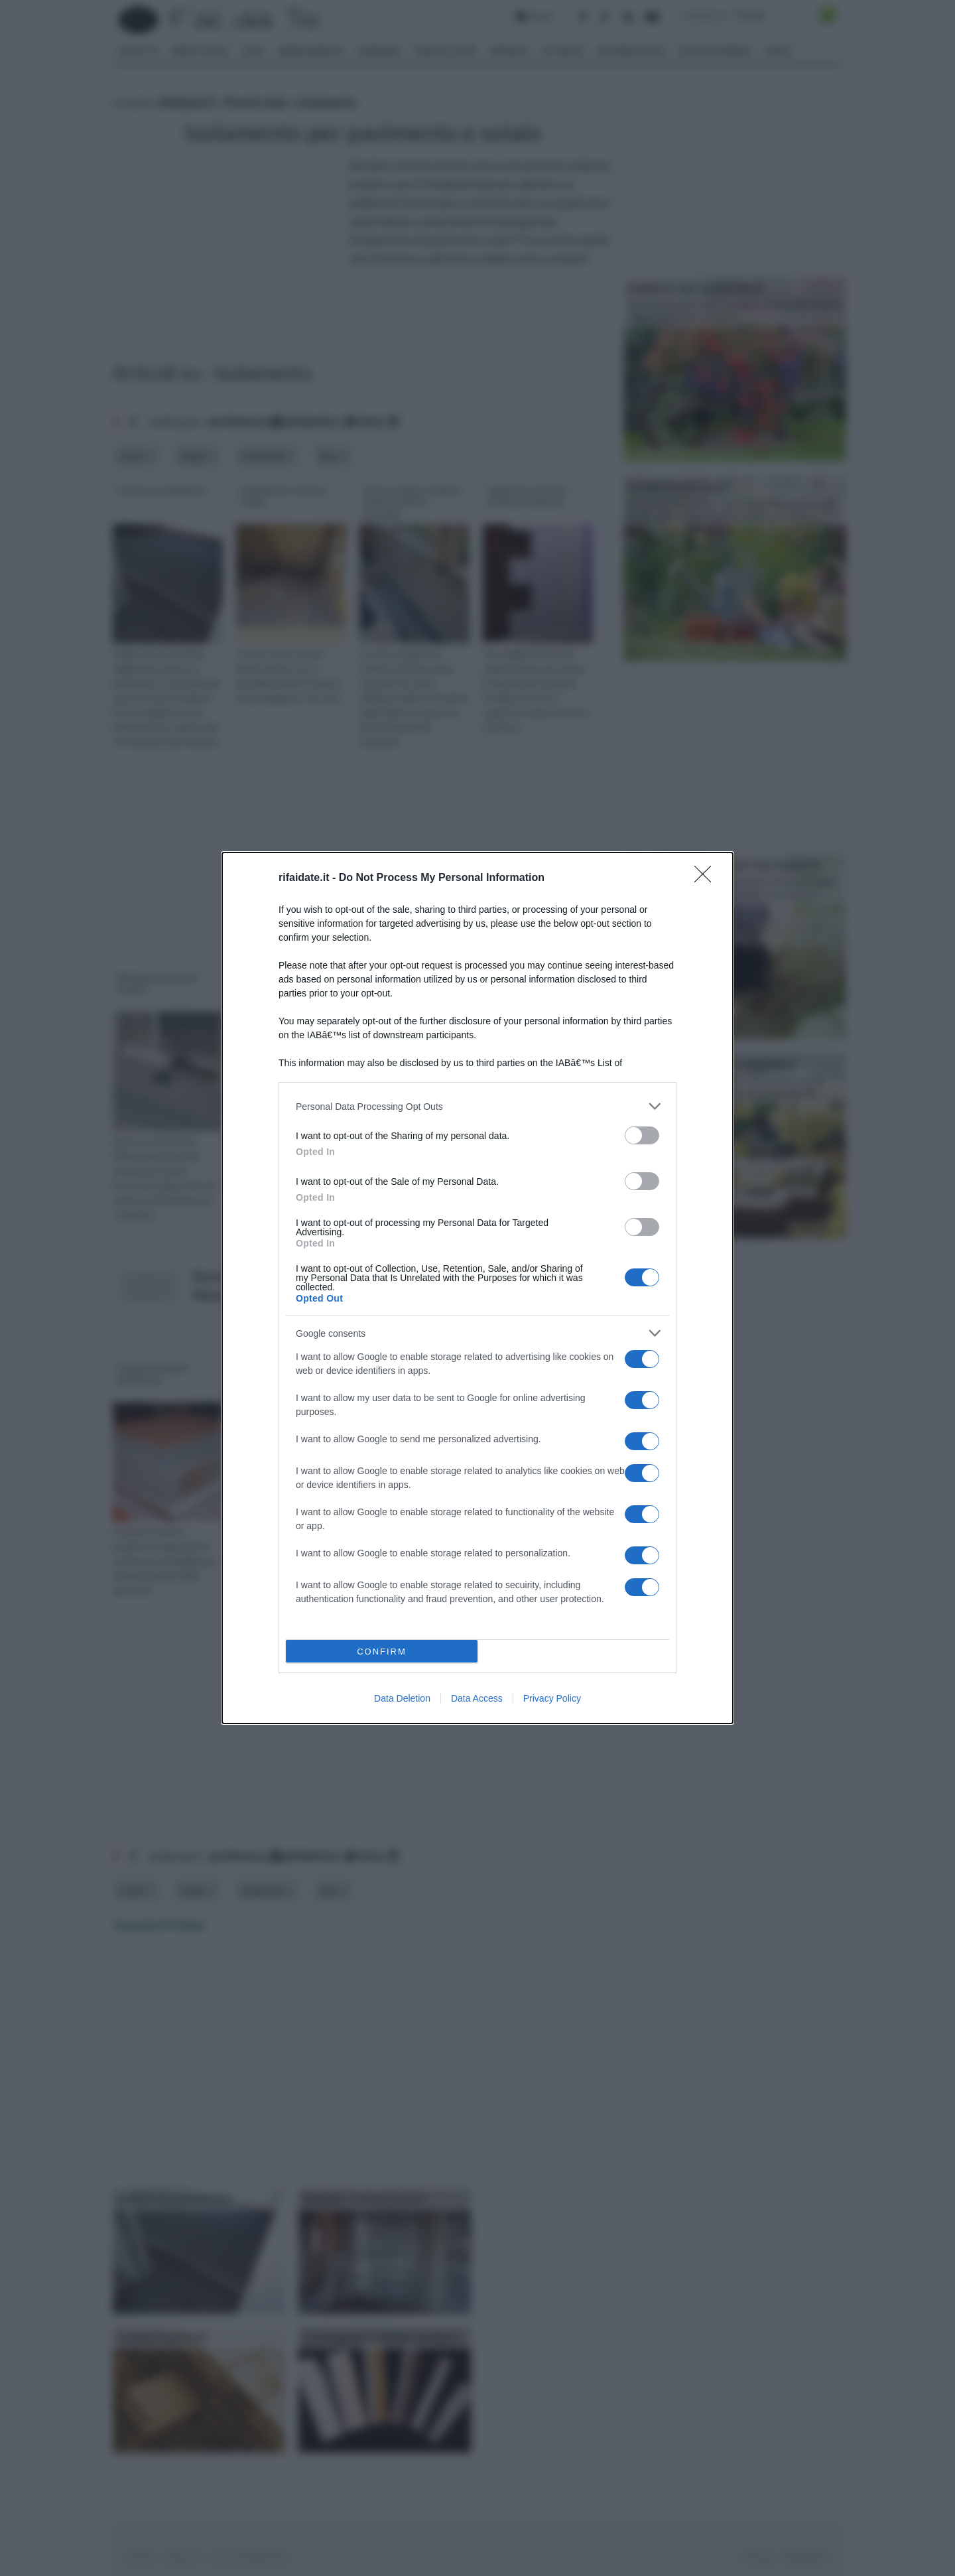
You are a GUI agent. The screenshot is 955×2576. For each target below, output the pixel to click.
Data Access (477, 1698)
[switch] (642, 1135)
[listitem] (477, 1106)
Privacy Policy (552, 1698)
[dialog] (477, 1288)
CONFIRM (382, 1652)
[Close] (707, 878)
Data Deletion (402, 1698)
